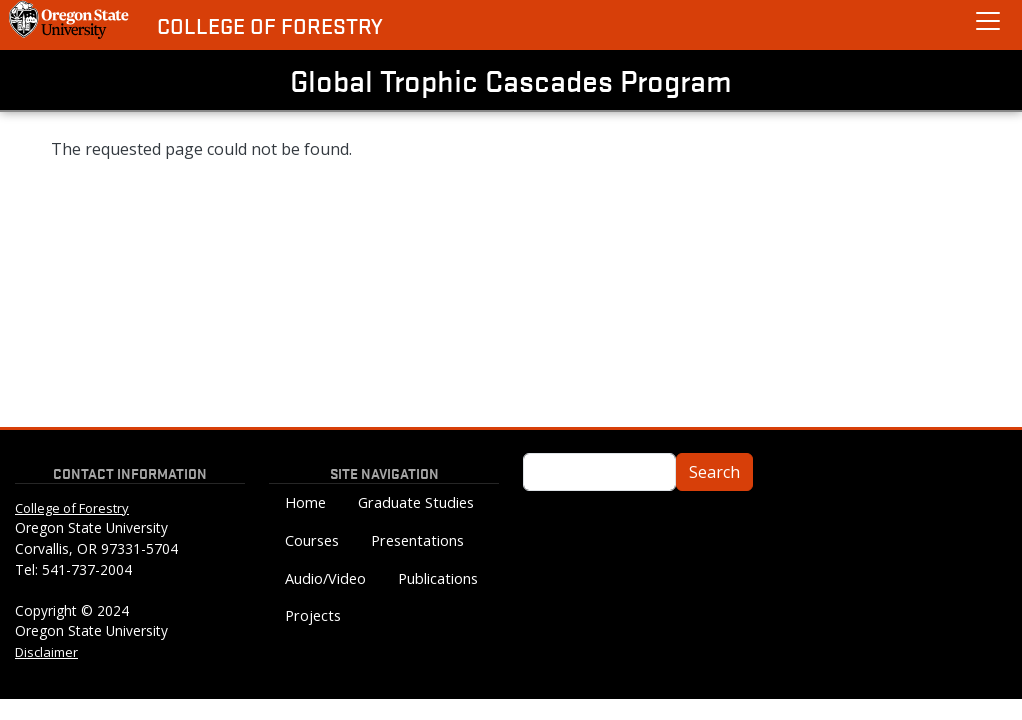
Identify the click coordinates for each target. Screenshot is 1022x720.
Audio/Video (325, 578)
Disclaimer (46, 652)
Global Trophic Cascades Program (511, 80)
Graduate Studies (416, 502)
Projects (313, 615)
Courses (312, 540)
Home (305, 502)
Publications (438, 578)
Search (714, 472)
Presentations (417, 540)
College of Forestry (270, 25)
